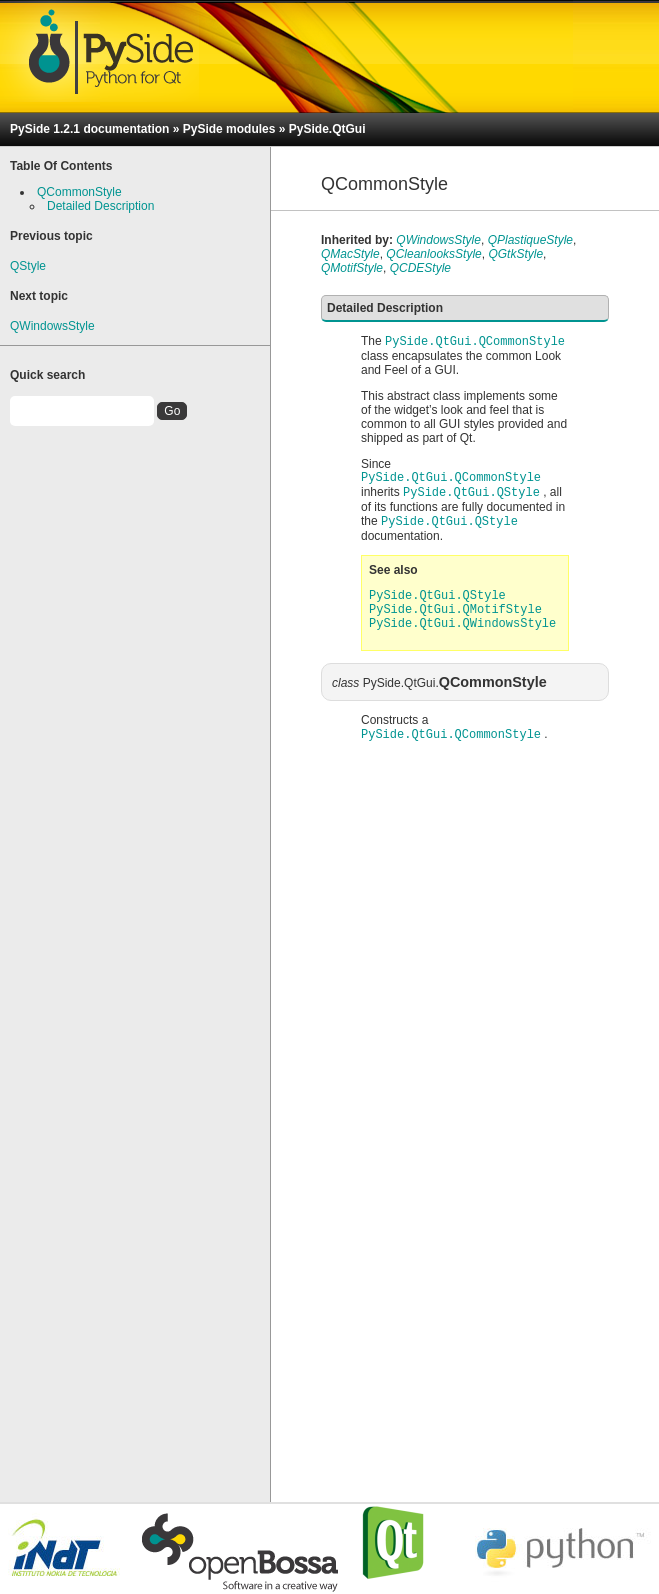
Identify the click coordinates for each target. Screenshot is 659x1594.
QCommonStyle (79, 192)
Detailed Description (100, 206)
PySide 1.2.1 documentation (89, 129)
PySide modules (229, 129)
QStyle (28, 266)
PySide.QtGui (327, 129)
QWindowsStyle (52, 326)
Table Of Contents (61, 166)
